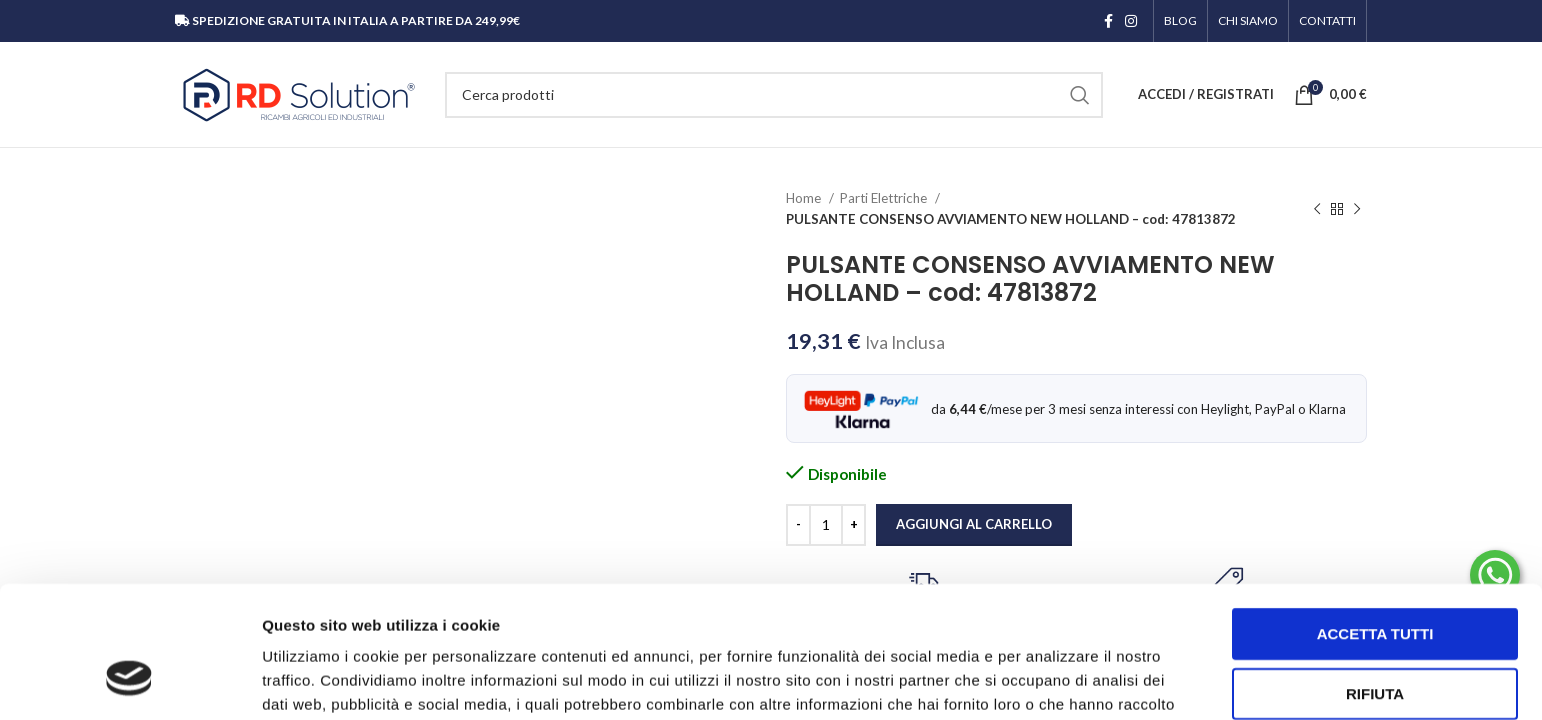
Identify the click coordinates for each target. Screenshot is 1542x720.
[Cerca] (774, 95)
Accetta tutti (1375, 520)
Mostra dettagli (1052, 680)
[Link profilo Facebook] (1108, 21)
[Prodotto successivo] (1357, 209)
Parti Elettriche (885, 198)
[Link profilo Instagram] (1131, 21)
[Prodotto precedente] (1317, 209)
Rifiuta (1375, 580)
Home (805, 198)
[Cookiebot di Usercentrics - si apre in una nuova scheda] (129, 681)
